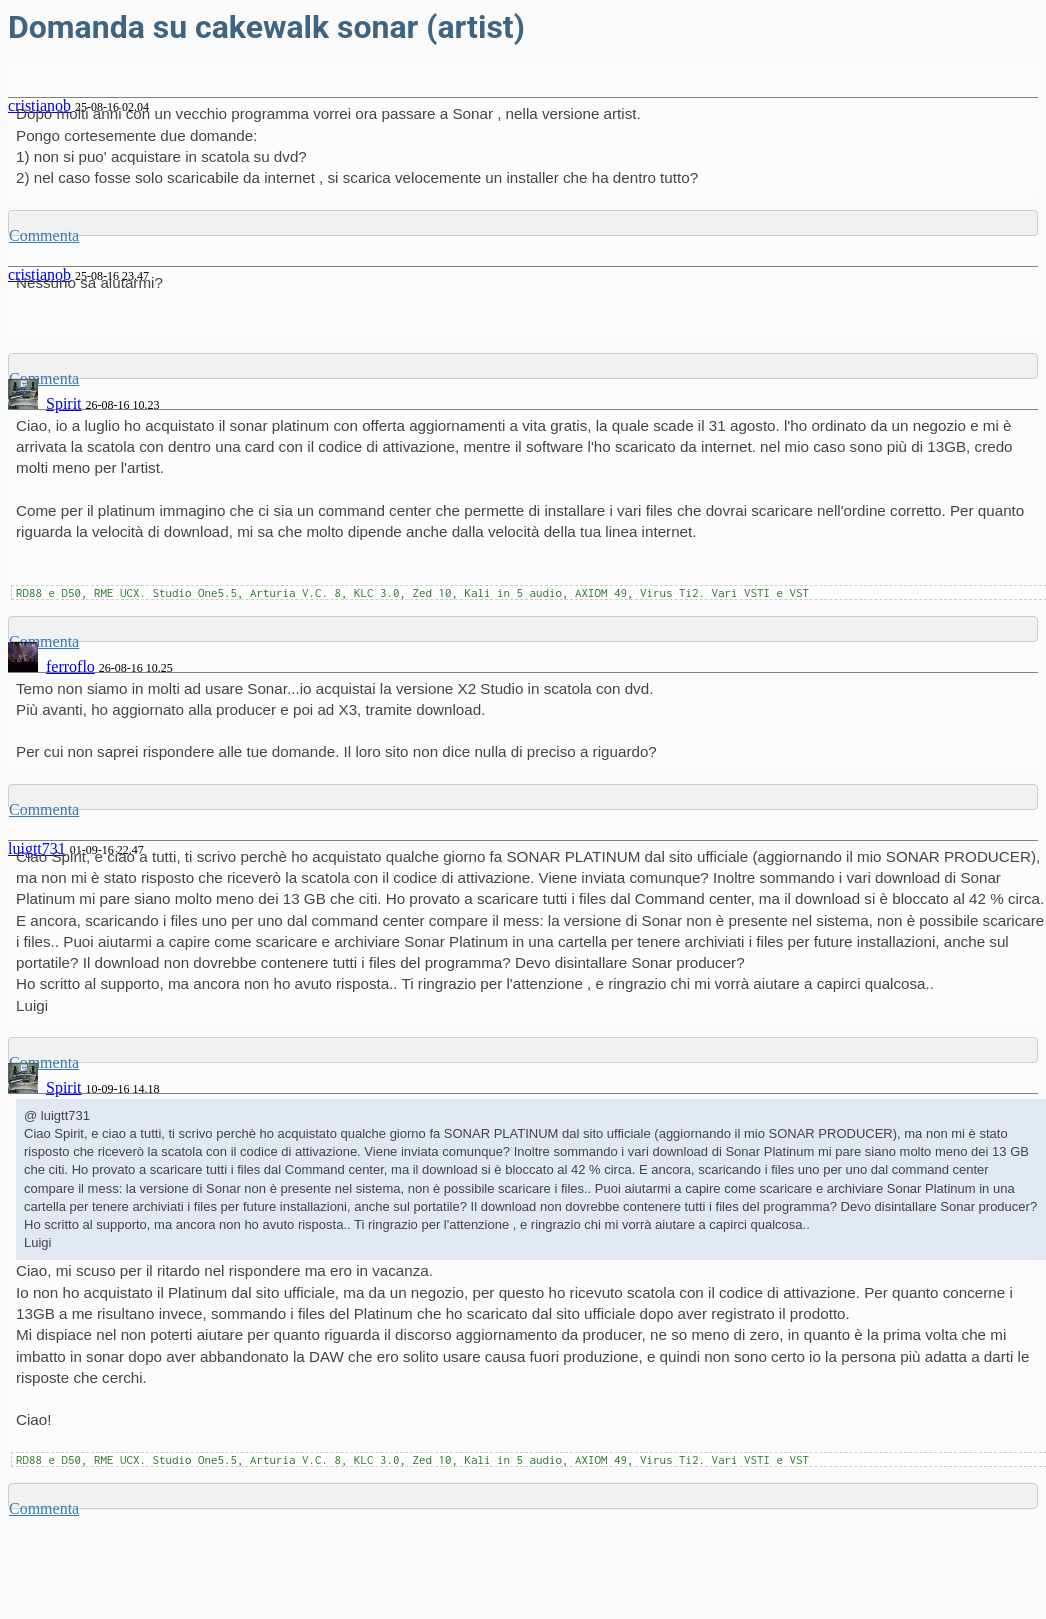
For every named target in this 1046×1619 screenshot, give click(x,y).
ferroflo (70, 666)
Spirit (64, 403)
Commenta (44, 235)
